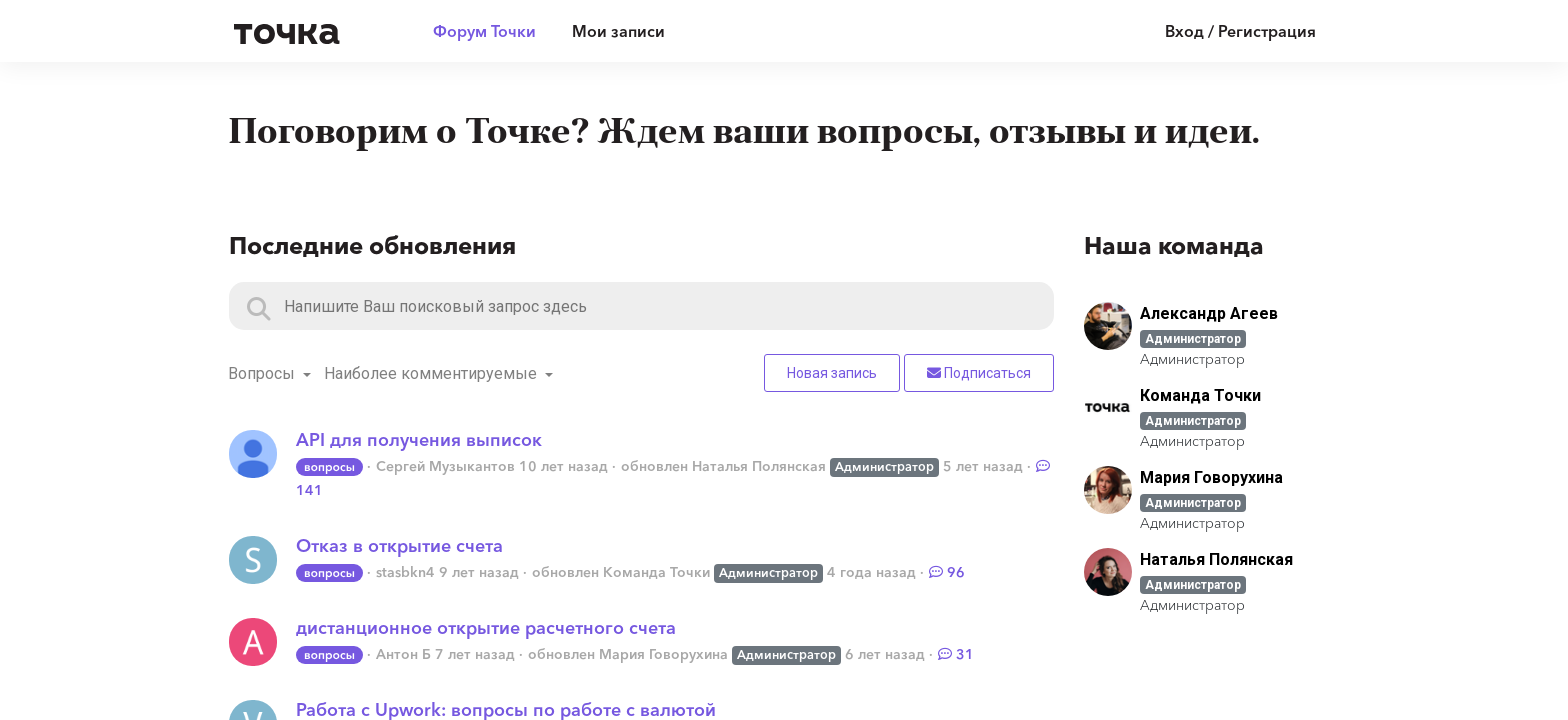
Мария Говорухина (663, 654)
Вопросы (263, 373)
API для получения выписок (419, 440)
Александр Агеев (1209, 313)
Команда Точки (656, 572)
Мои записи (618, 31)
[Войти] (1225, 31)
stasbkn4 (405, 572)
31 (956, 654)
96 (947, 572)
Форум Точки (484, 31)
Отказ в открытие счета (399, 546)
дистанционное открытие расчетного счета (486, 628)
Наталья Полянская (759, 466)
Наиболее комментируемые (432, 373)
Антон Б (403, 654)
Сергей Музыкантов (445, 466)
